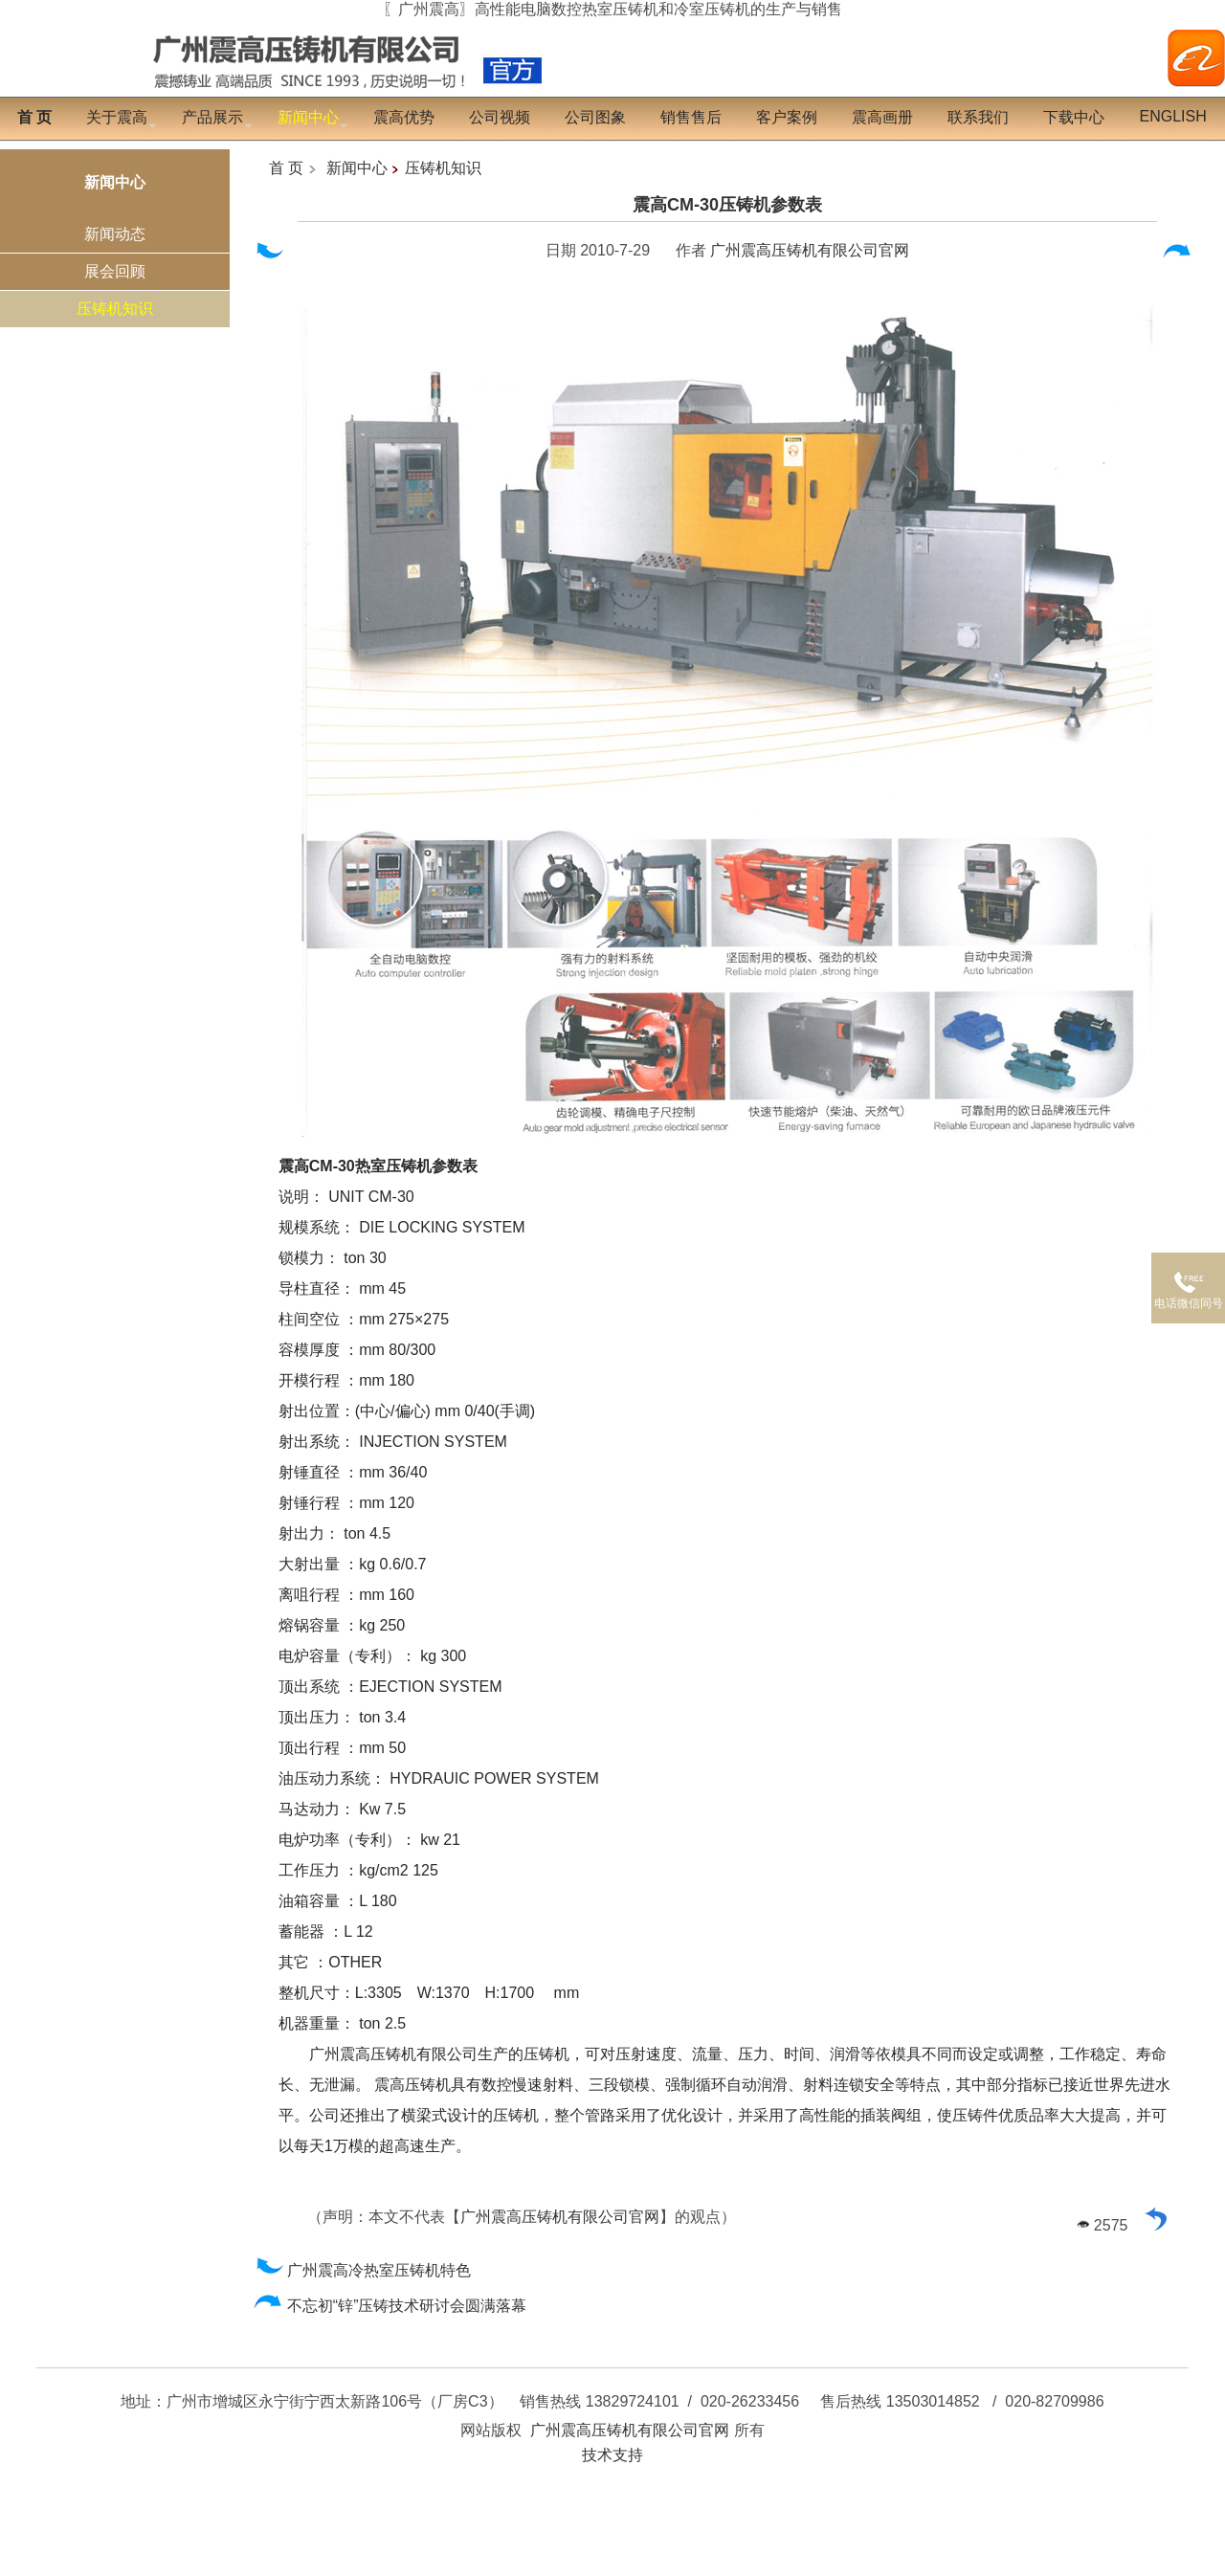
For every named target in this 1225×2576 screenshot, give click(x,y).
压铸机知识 (115, 308)
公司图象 (595, 117)
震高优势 (403, 117)
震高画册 (882, 117)
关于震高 (116, 117)
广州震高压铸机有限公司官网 (809, 250)
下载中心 (1073, 117)
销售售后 (691, 117)
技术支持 (612, 2455)
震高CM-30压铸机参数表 (727, 204)
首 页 (286, 168)
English (1172, 116)
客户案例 (786, 117)
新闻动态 (114, 234)
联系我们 (978, 117)
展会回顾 (114, 271)
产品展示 (212, 117)
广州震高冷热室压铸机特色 (362, 2270)
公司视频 (499, 117)
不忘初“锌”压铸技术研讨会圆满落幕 (390, 2306)
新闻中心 (357, 168)
